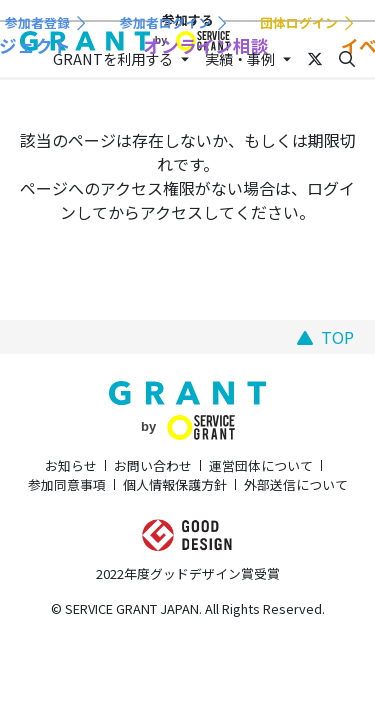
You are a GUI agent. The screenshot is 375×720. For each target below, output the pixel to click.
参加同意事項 (67, 484)
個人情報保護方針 (175, 484)
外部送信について (296, 484)
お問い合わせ (153, 465)
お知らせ (71, 465)
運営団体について (261, 465)
